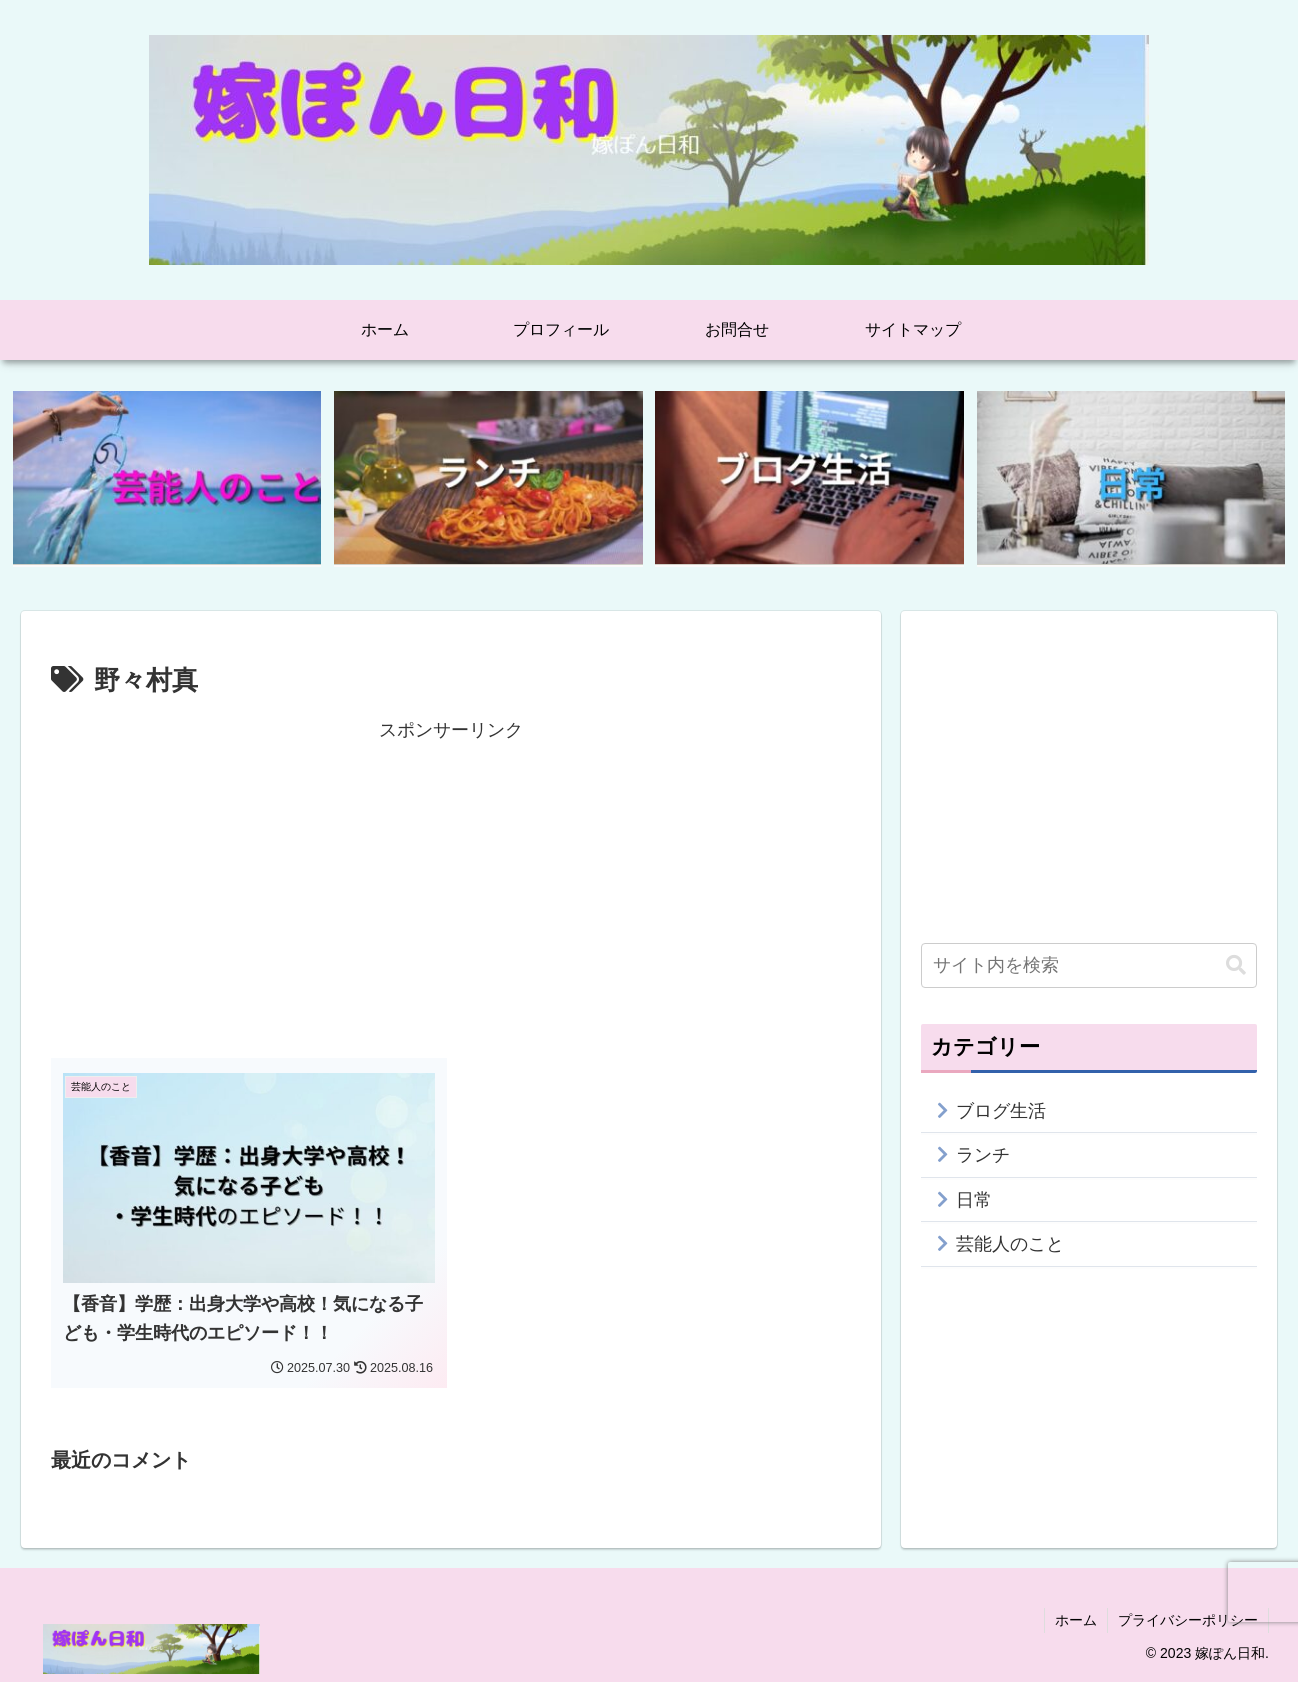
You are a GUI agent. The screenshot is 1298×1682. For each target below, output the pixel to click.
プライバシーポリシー (1188, 1620)
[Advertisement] (451, 886)
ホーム (1076, 1620)
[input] (1089, 965)
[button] (1236, 965)
